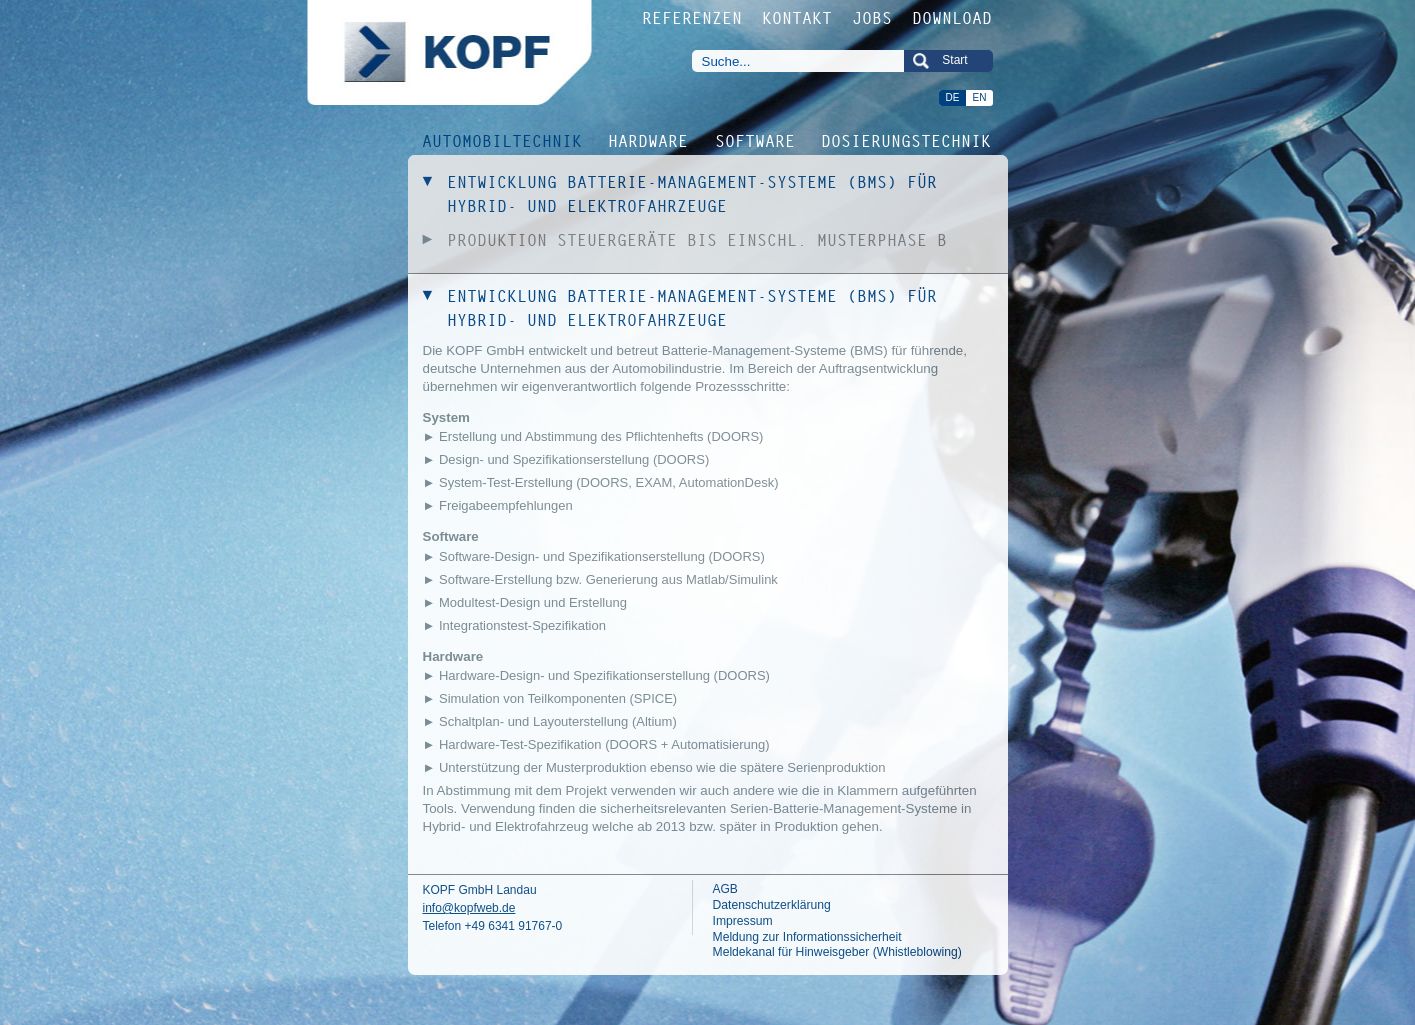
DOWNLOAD (953, 18)
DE (953, 97)
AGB (725, 889)
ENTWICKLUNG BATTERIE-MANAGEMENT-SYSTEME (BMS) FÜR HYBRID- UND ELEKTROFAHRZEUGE (693, 194)
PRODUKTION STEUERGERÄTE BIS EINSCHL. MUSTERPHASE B (698, 240)
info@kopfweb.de (469, 908)
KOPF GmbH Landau (480, 890)
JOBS (873, 18)
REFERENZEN (693, 18)
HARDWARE (649, 140)
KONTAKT (798, 18)
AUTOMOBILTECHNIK (503, 140)
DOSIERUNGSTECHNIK (907, 140)
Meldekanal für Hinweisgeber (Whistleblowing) (837, 952)
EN (980, 97)
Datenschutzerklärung (772, 905)
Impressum (743, 921)
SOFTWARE (756, 140)
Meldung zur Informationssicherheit (807, 937)
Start (954, 60)
